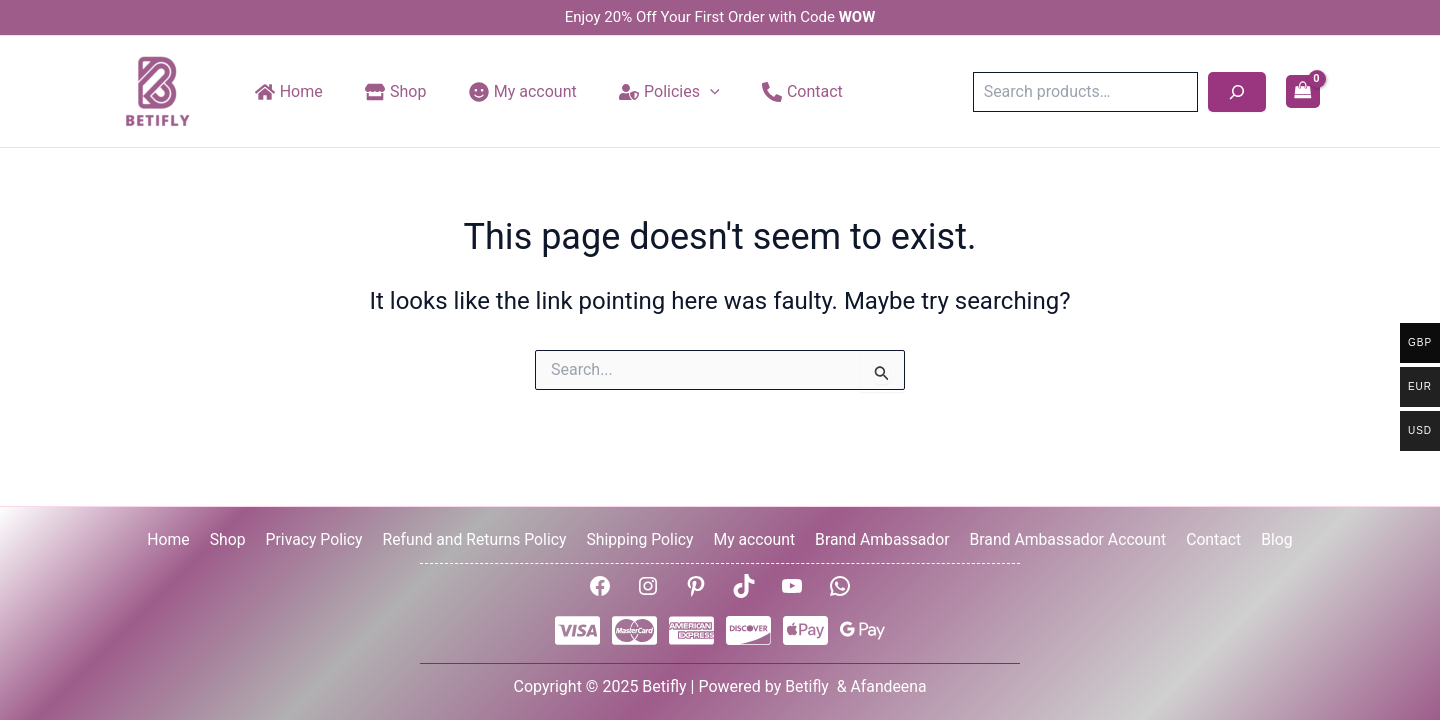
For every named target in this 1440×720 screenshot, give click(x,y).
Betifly (808, 686)
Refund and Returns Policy (477, 538)
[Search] (1237, 92)
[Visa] (577, 630)
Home (179, 538)
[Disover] (748, 630)
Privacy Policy (318, 538)
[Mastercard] (634, 630)
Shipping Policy (640, 538)
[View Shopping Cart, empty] (1303, 92)
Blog (1266, 538)
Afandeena (888, 686)
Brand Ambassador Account (1063, 538)
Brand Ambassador (878, 538)
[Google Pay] (862, 630)
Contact (1206, 538)
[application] (691, 92)
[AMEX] (691, 630)
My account (752, 538)
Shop (235, 538)
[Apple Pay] (805, 630)
